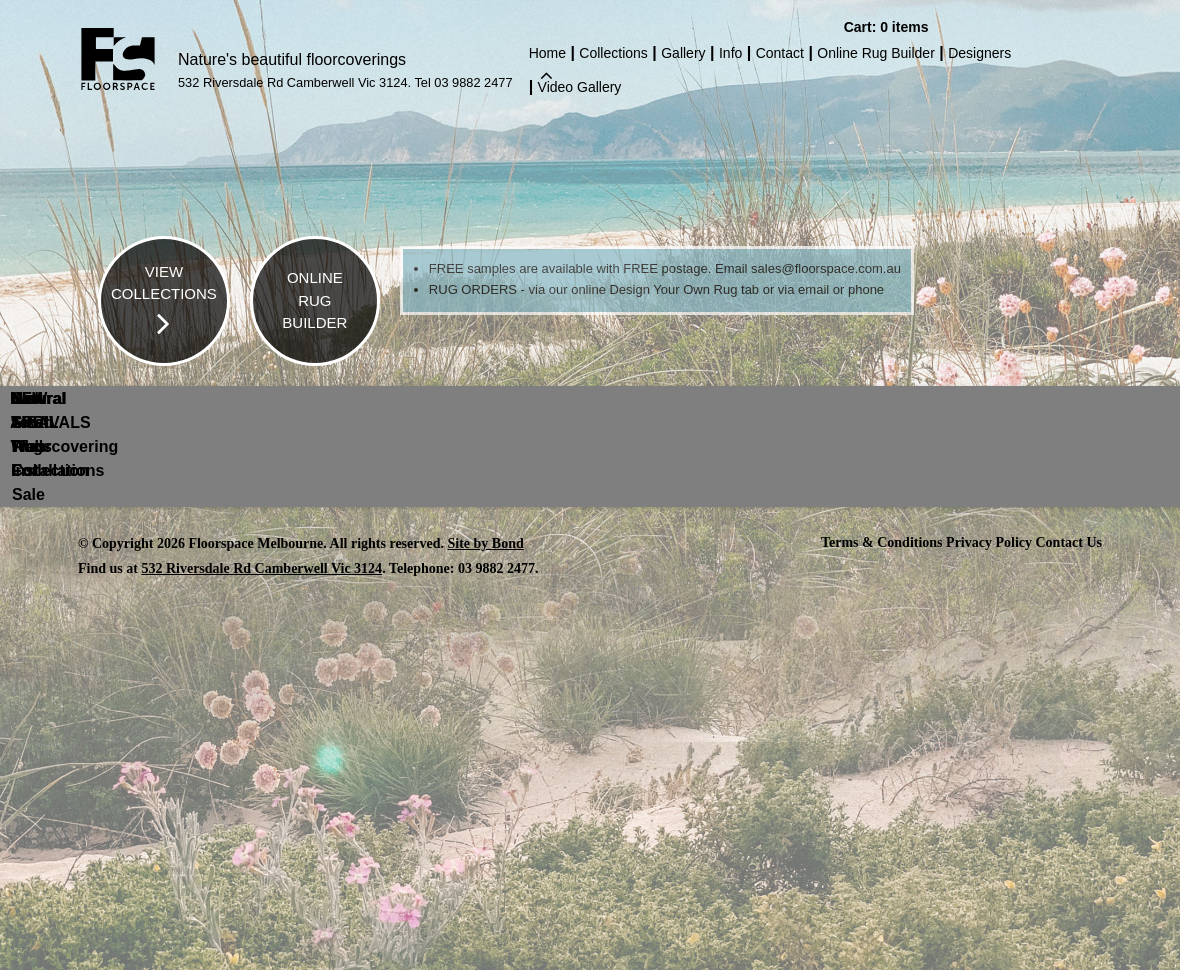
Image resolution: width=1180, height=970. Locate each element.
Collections (613, 53)
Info (730, 53)
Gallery (683, 53)
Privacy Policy (989, 541)
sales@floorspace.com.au (826, 268)
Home (547, 55)
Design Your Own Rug (673, 289)
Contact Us (1069, 541)
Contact (780, 53)
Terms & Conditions (882, 541)
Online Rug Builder (876, 53)
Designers (979, 53)
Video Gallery (580, 87)
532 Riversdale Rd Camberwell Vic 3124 (261, 567)
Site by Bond (486, 542)
